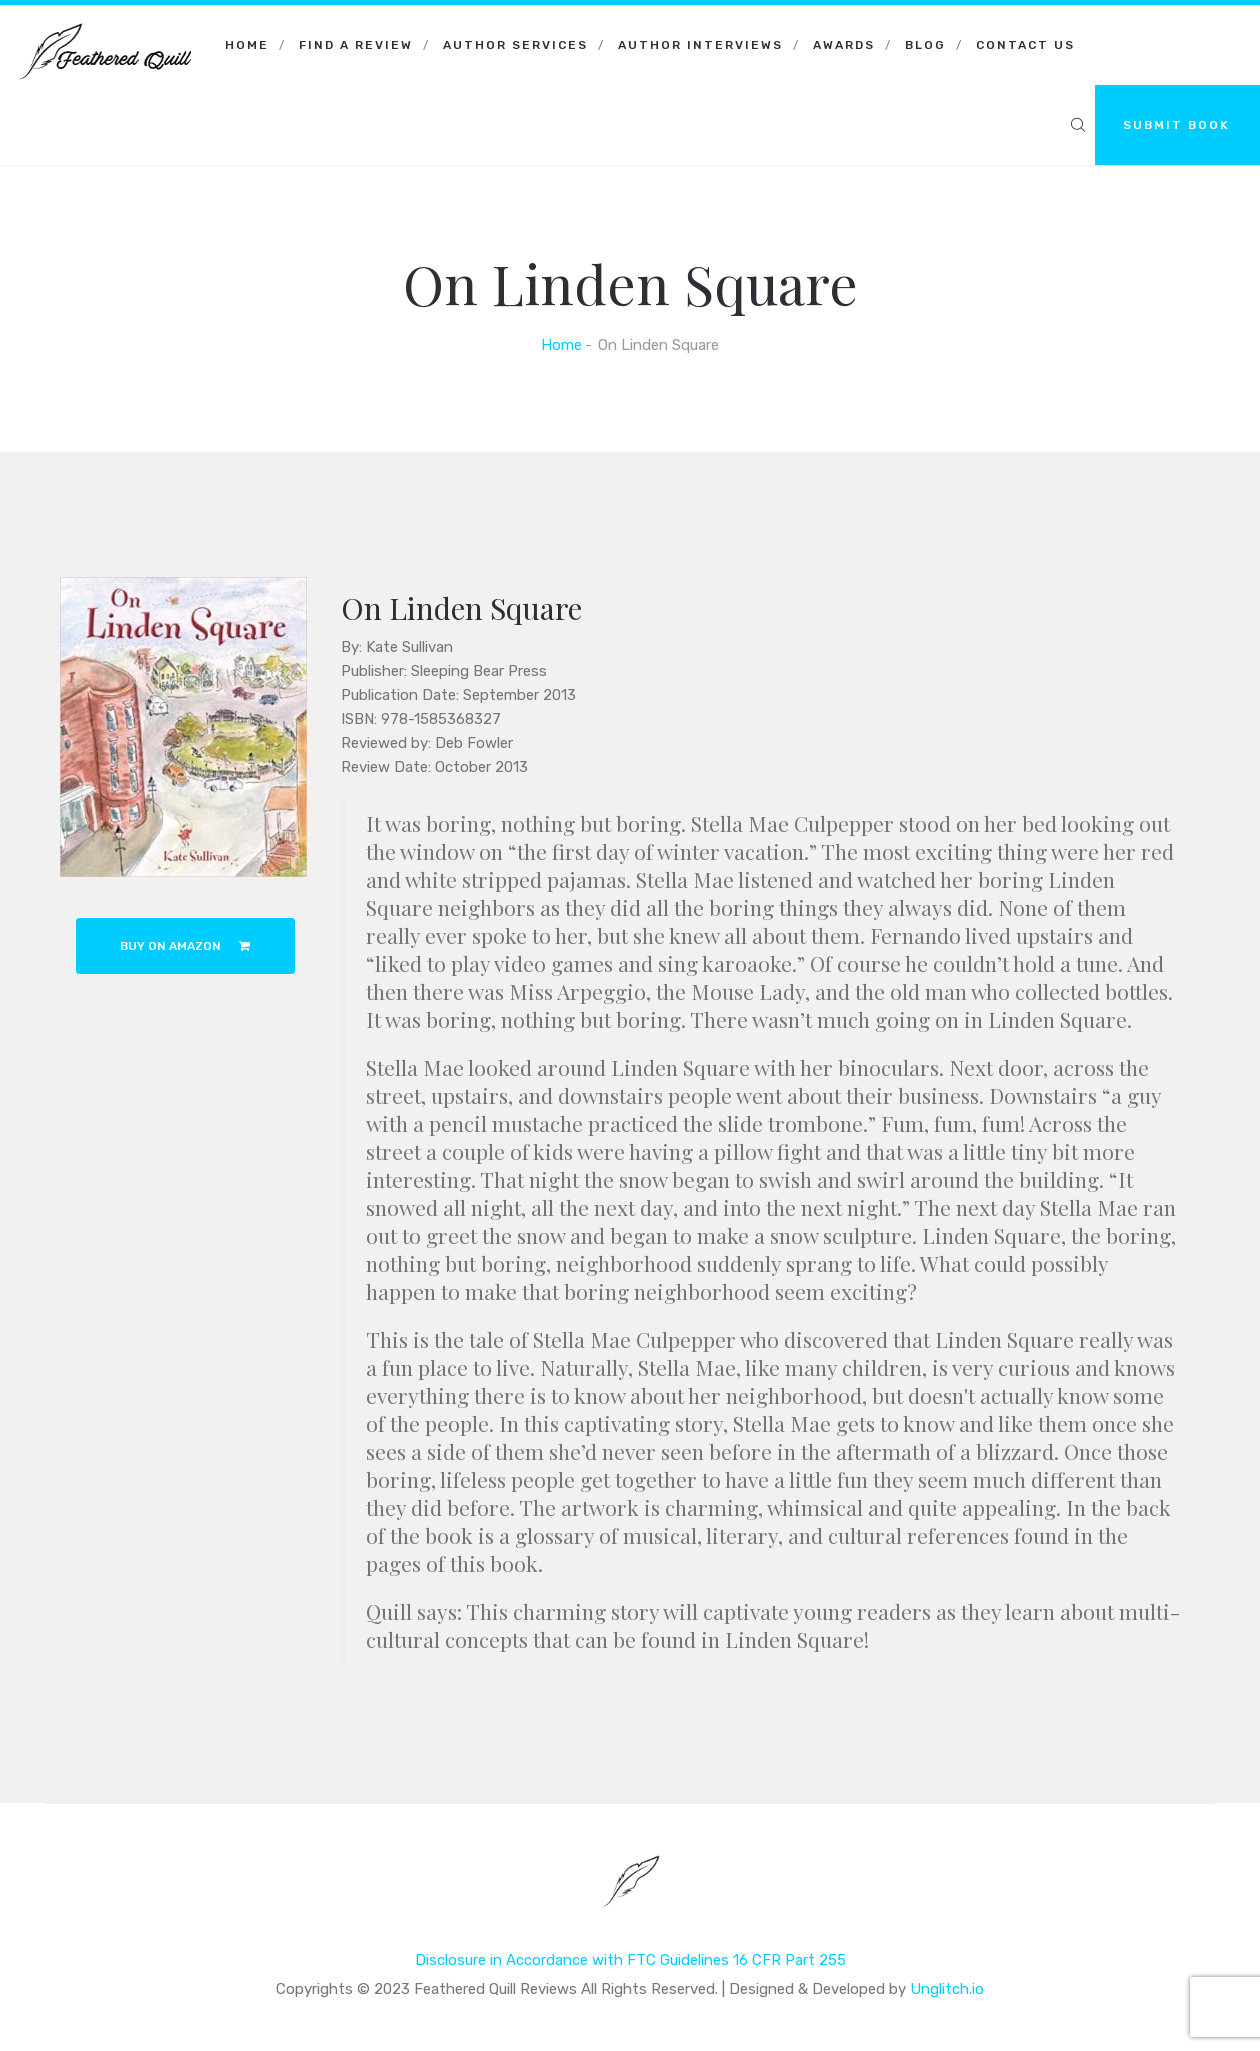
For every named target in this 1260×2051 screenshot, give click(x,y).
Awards (844, 45)
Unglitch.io (947, 1989)
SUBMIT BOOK (1176, 125)
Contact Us (1025, 45)
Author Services (515, 45)
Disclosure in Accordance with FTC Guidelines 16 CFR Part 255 (630, 1960)
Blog (925, 45)
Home (247, 45)
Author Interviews (700, 45)
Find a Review (356, 45)
